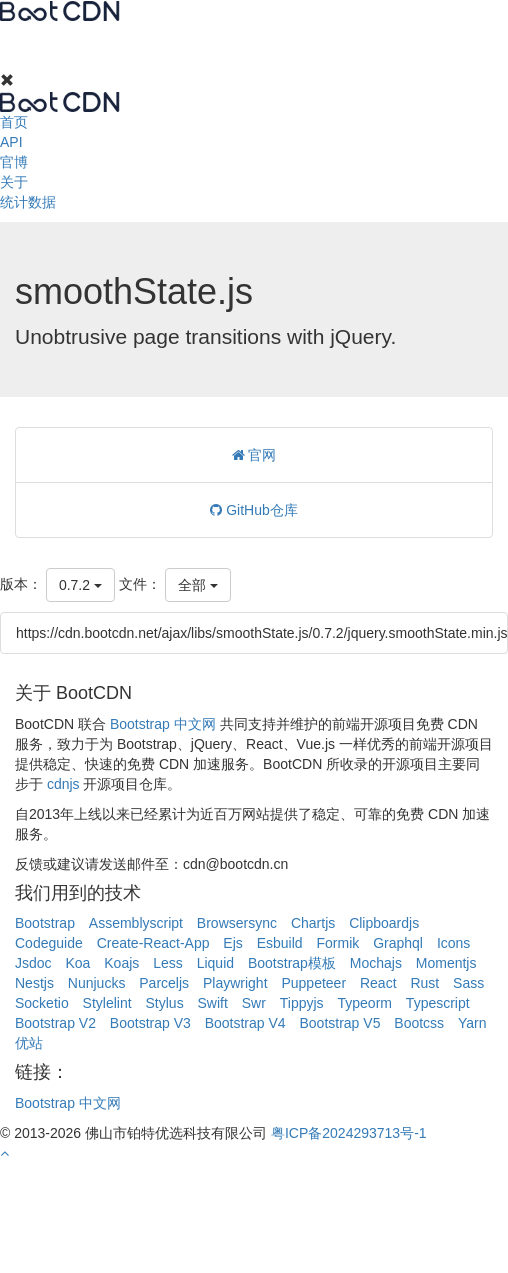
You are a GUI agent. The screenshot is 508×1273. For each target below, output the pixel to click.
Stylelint (107, 1003)
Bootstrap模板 (292, 963)
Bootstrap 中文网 (163, 724)
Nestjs (34, 983)
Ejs (232, 943)
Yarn (472, 1023)
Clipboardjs (384, 923)
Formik (338, 943)
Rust (424, 983)
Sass (468, 983)
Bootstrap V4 (245, 1023)
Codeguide (49, 943)
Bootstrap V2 (55, 1023)
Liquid (215, 963)
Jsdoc (33, 963)
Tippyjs (302, 1003)
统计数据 (28, 202)
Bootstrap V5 (339, 1023)
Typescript (438, 1003)
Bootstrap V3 (150, 1023)
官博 (14, 162)
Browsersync (237, 923)
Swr (254, 1003)
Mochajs (376, 963)
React (378, 983)
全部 (198, 585)
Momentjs (446, 963)
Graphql (398, 943)
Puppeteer (313, 983)
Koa (77, 963)
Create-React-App (153, 943)
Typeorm (365, 1003)
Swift (213, 1003)
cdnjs (63, 784)
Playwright (235, 983)
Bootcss (419, 1023)
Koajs (121, 963)
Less (168, 963)
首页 (14, 122)
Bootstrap (45, 923)
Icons (453, 943)
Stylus (165, 1003)
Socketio (42, 1003)
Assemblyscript (136, 923)
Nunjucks (97, 983)
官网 (254, 455)
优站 (29, 1043)
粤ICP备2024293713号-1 (349, 1133)
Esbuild (280, 943)
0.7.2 (80, 585)
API (11, 142)
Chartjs (313, 923)
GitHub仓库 (253, 510)
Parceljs (164, 983)
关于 (14, 182)
